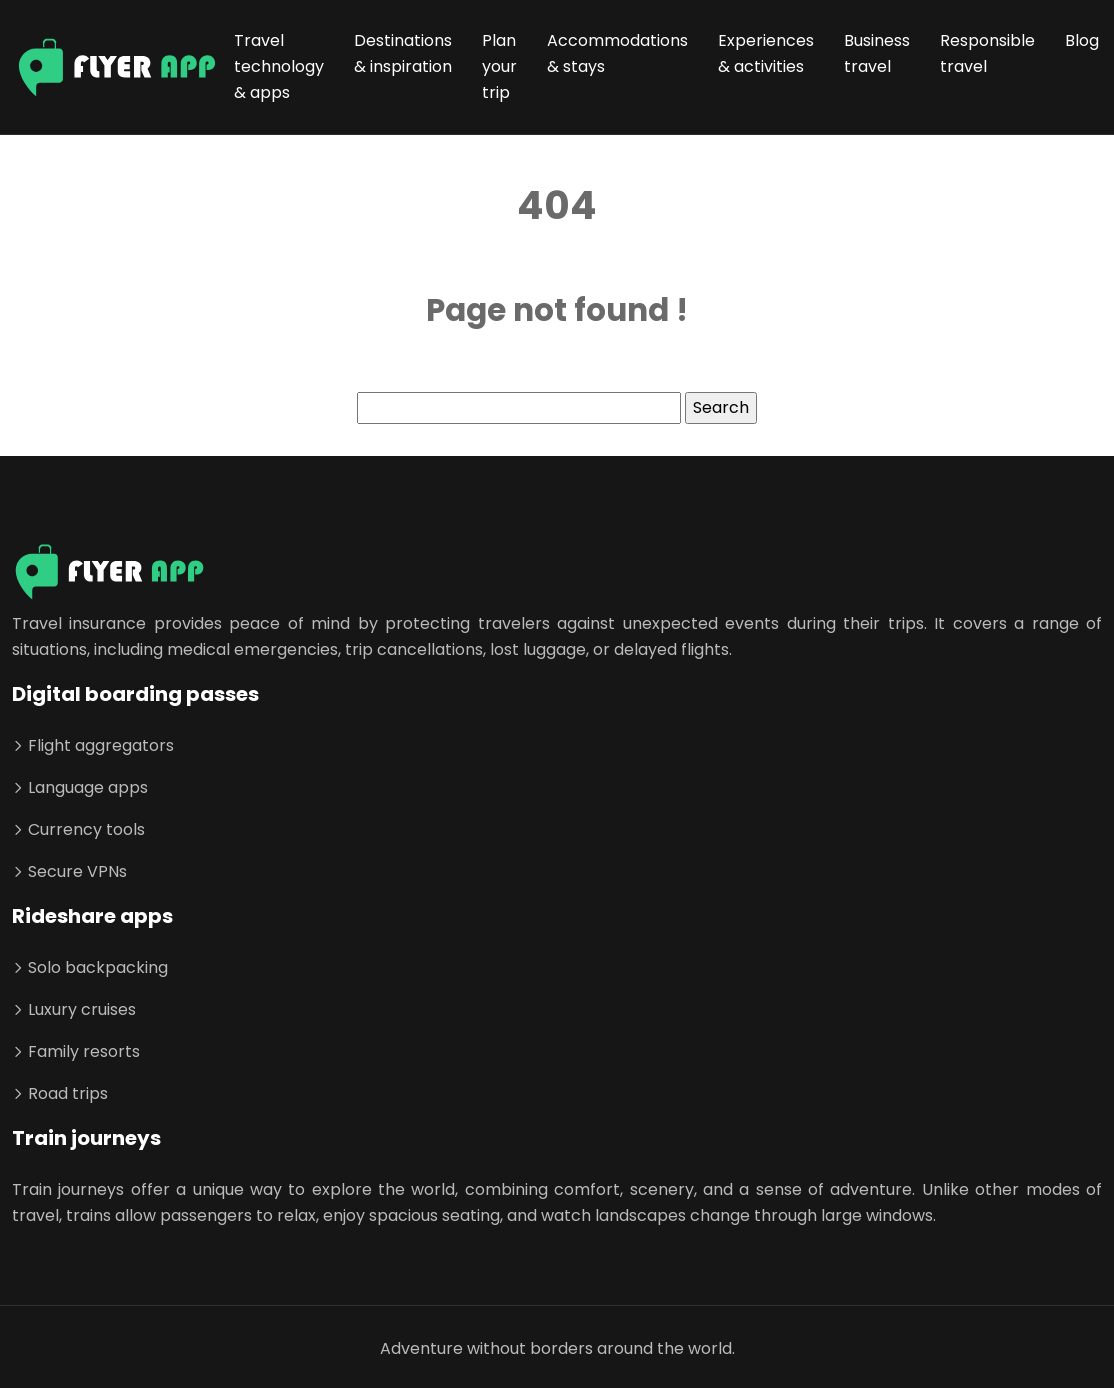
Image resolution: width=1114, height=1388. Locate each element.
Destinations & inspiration (403, 53)
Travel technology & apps (279, 66)
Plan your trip (499, 66)
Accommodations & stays (617, 53)
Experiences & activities (766, 53)
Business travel (877, 53)
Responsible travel (987, 53)
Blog (1082, 40)
